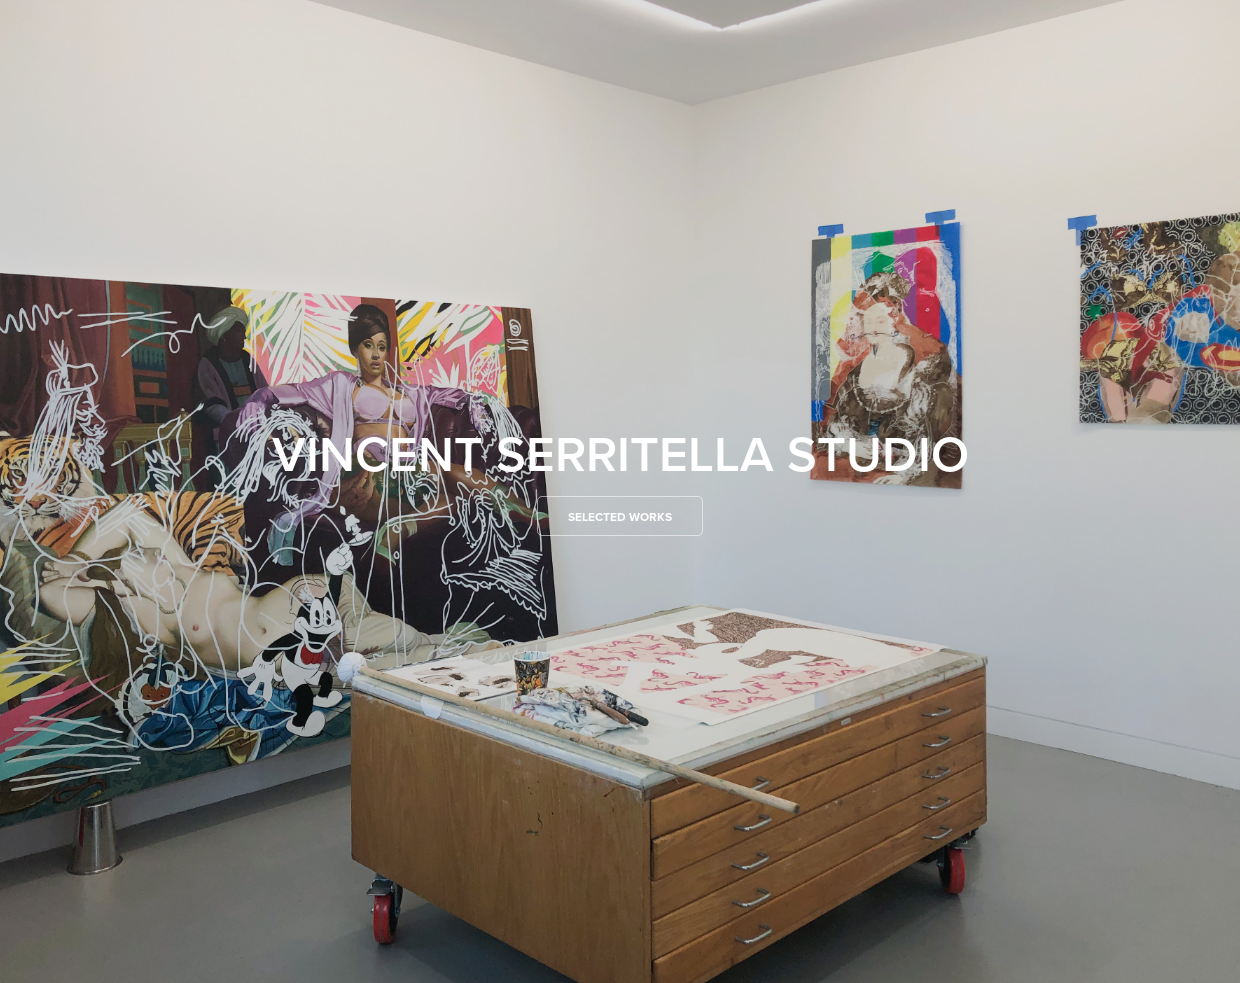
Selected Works (620, 516)
